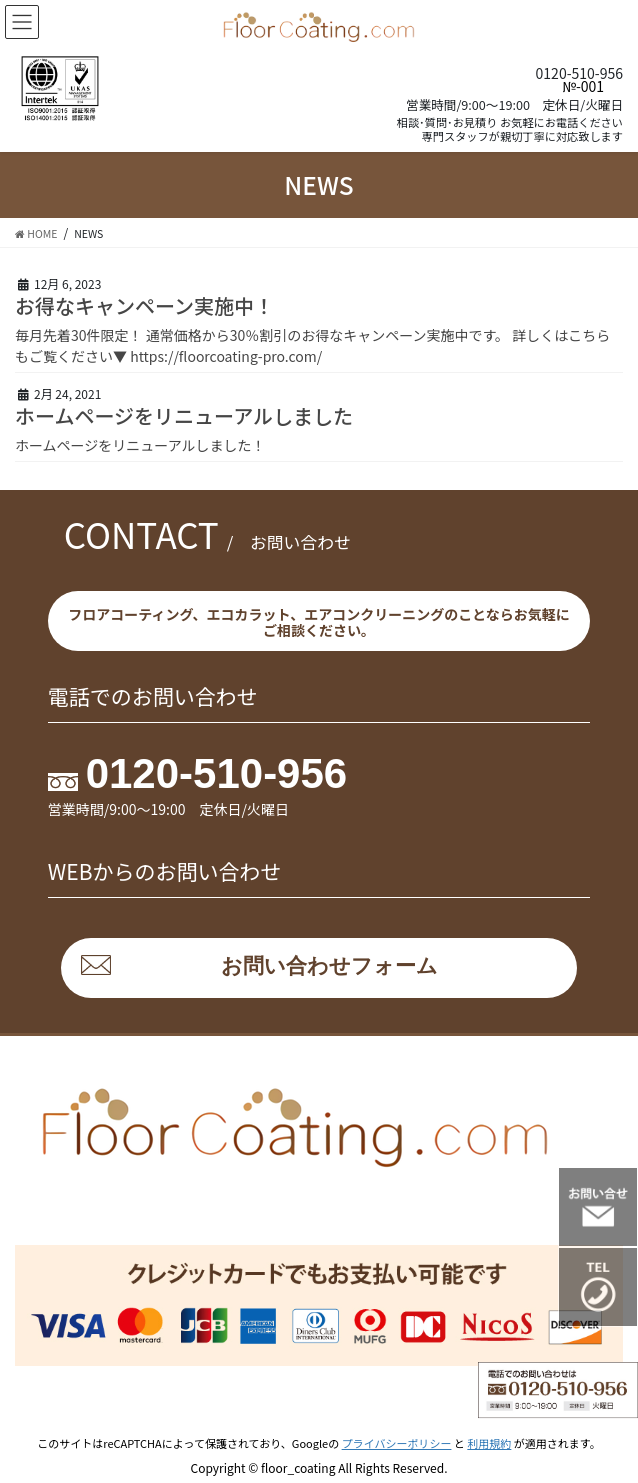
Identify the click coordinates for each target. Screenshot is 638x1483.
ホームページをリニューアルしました (184, 415)
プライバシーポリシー (397, 1443)
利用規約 (489, 1443)
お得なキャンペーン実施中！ (144, 305)
